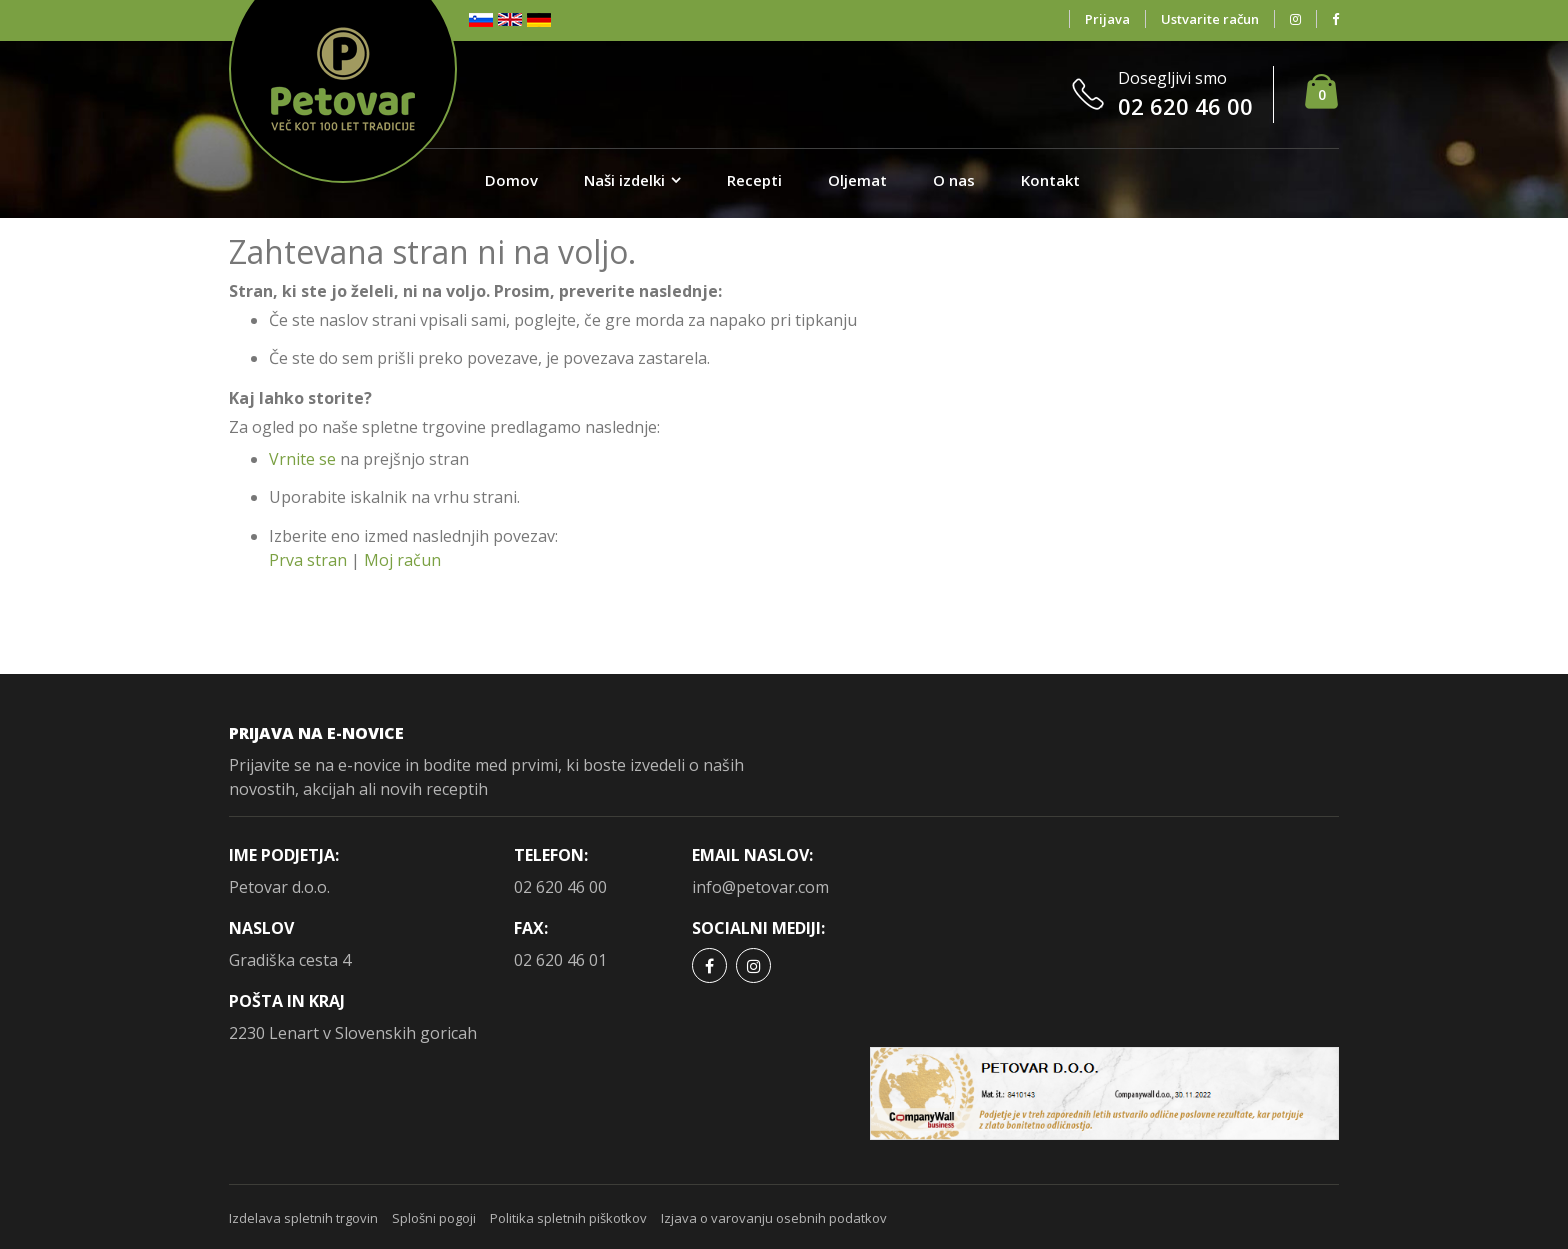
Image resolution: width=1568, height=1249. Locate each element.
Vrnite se (302, 459)
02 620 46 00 (560, 887)
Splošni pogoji (434, 1218)
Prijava (1107, 19)
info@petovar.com (760, 887)
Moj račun (402, 560)
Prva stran (308, 560)
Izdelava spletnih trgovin (303, 1218)
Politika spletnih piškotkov (568, 1218)
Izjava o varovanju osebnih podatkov (774, 1218)
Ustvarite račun (1210, 19)
